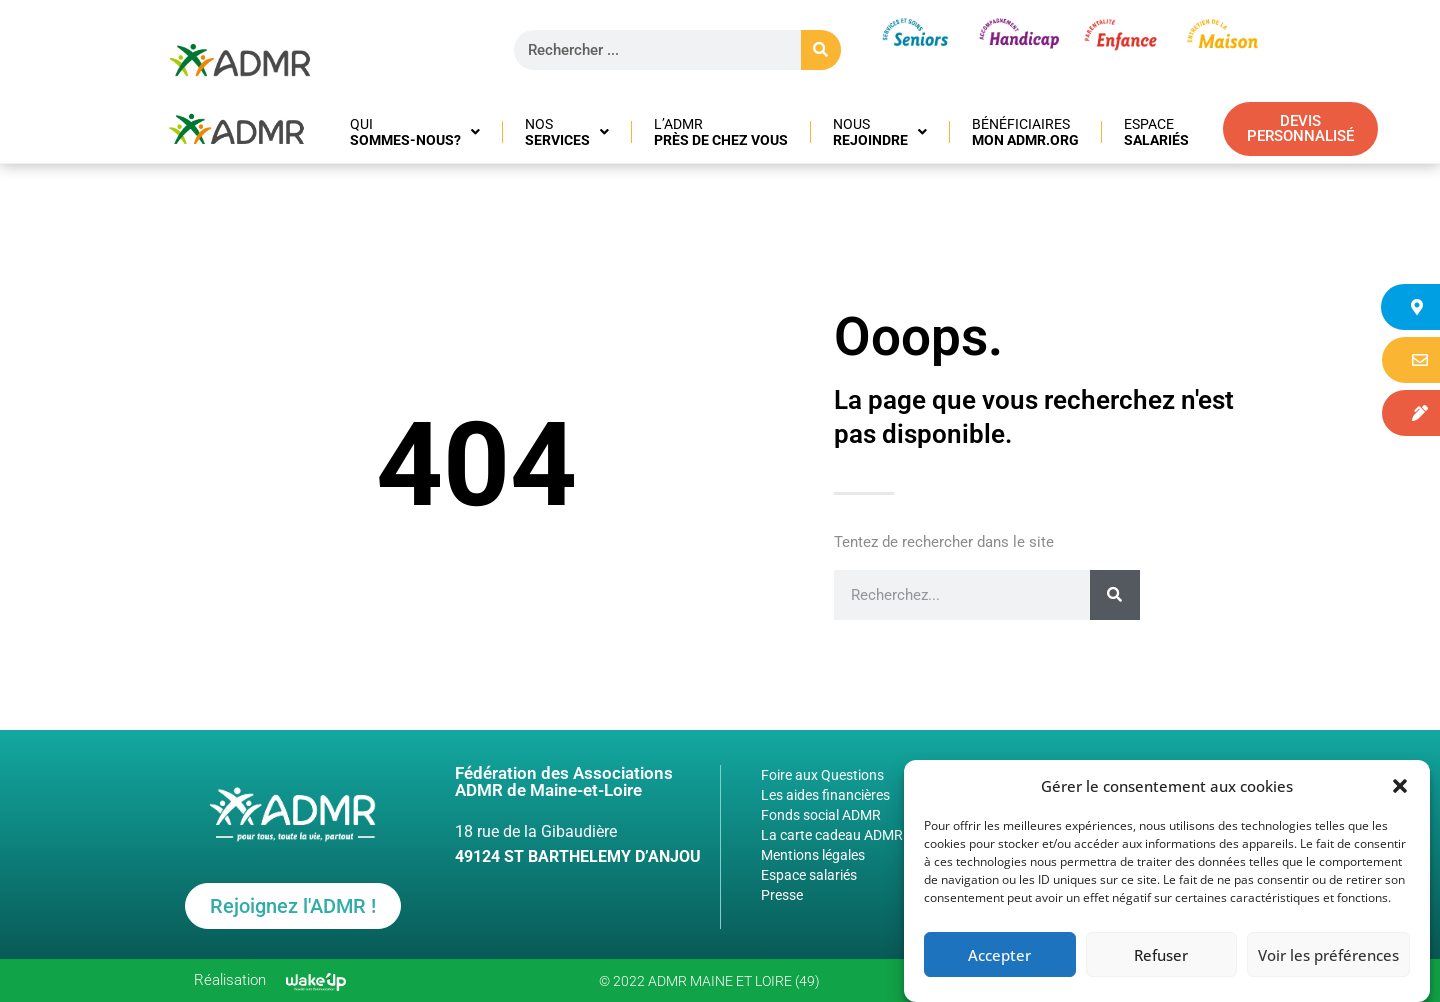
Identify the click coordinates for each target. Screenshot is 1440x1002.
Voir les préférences (1328, 955)
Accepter (999, 955)
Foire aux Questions (822, 775)
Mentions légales (813, 855)
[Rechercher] (821, 50)
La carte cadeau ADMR (832, 835)
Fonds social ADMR (821, 815)
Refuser (1161, 955)
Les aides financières (825, 795)
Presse (782, 895)
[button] (1400, 786)
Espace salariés (809, 875)
